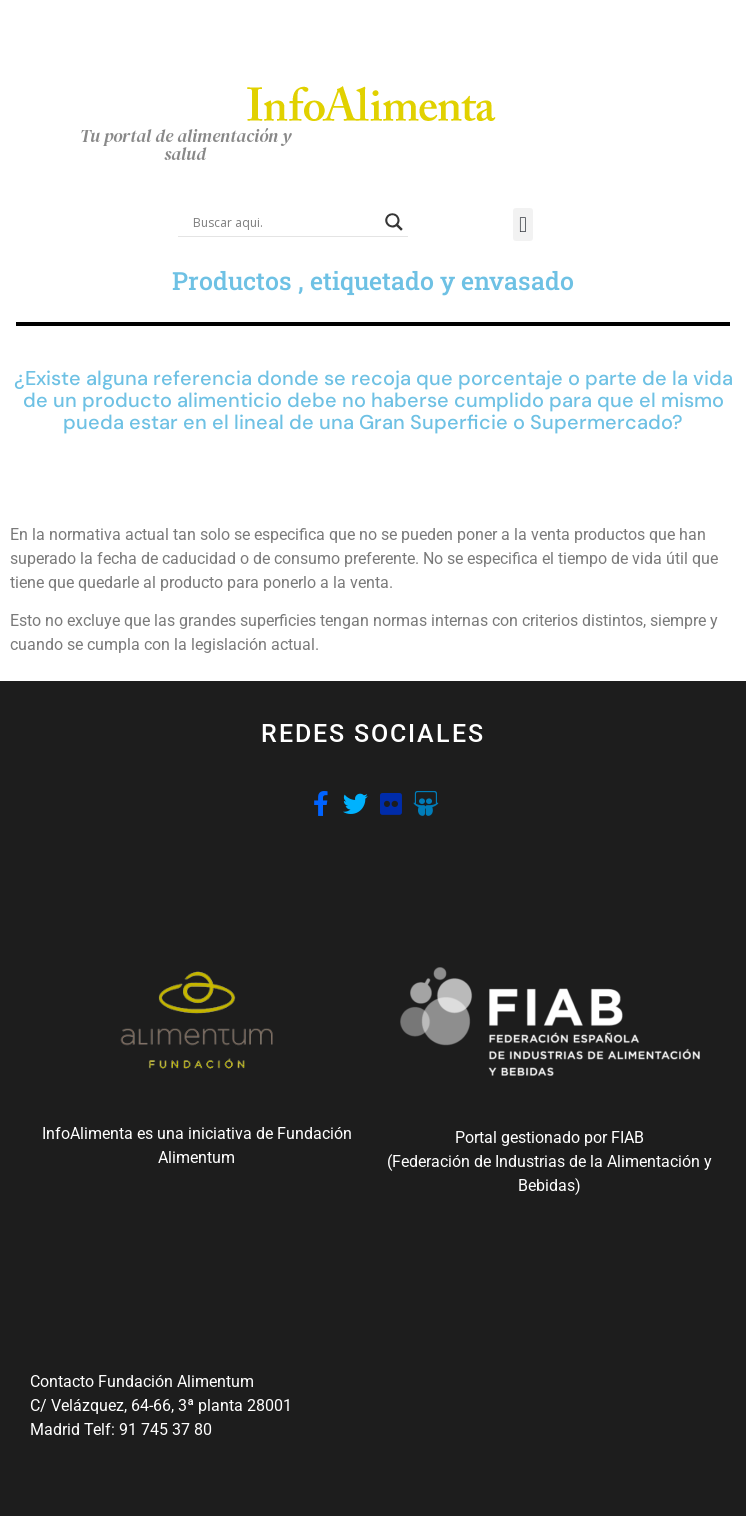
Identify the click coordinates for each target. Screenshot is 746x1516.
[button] (522, 224)
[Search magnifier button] (394, 222)
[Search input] (284, 222)
